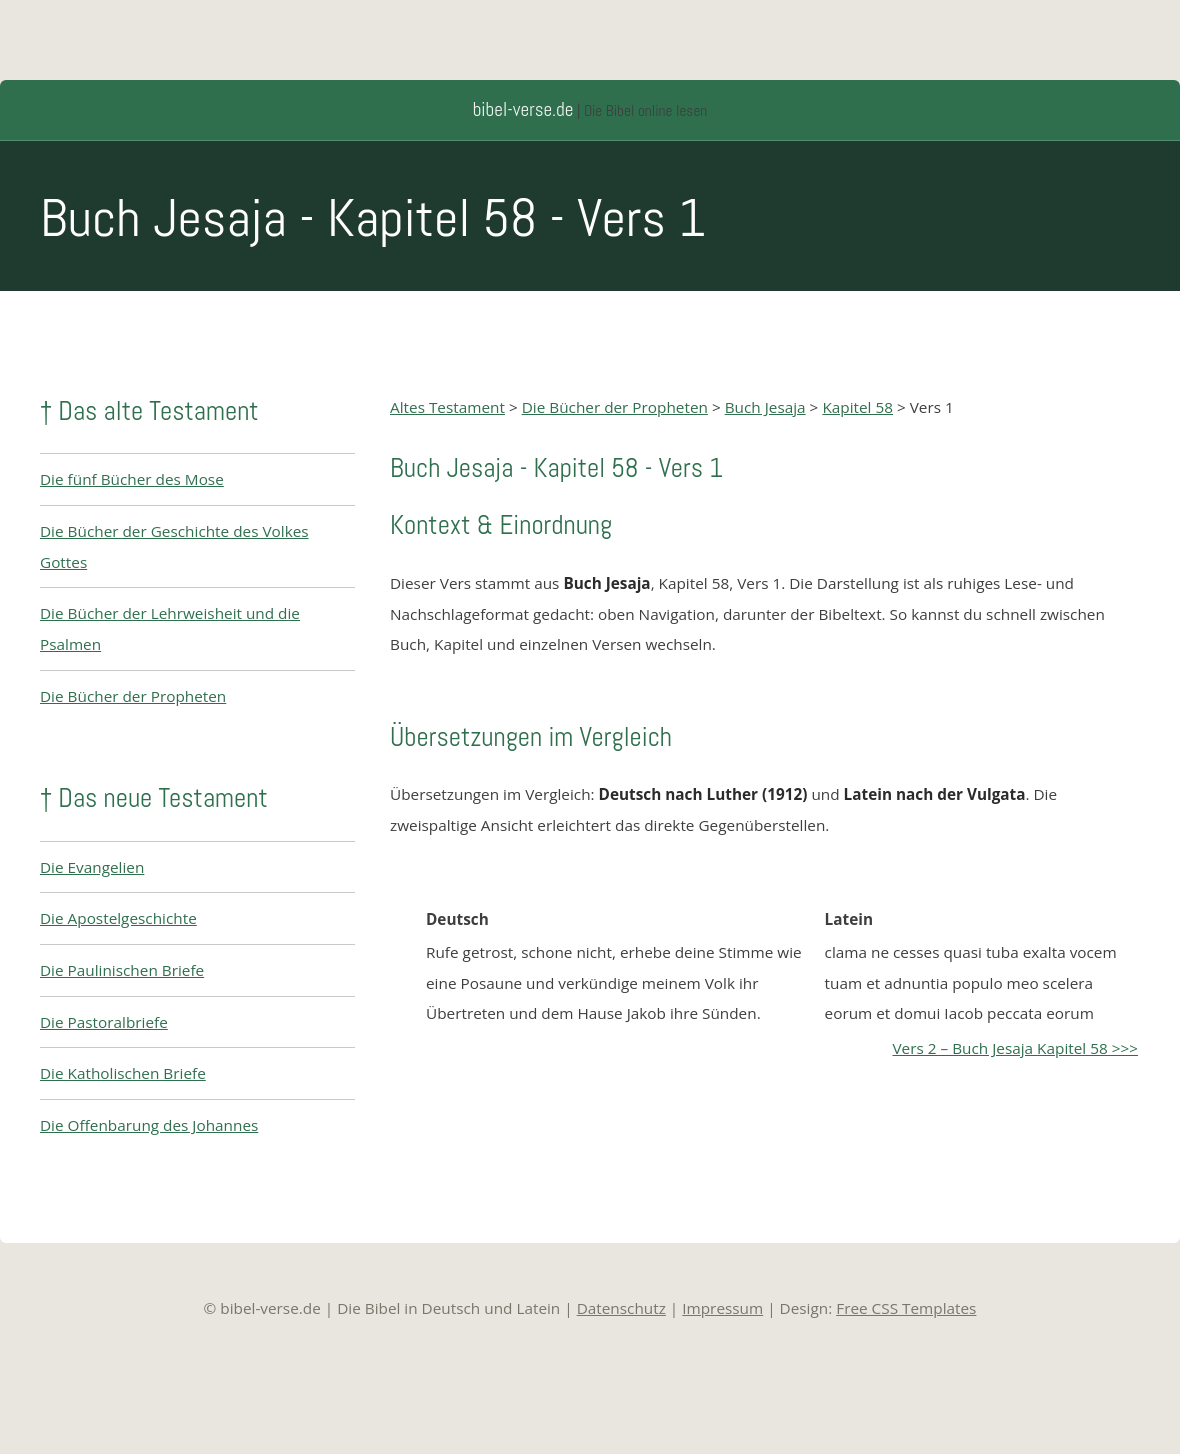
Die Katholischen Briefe (123, 1073)
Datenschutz (621, 1308)
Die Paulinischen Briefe (122, 970)
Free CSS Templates (906, 1308)
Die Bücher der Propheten (133, 696)
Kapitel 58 (857, 407)
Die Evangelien (92, 867)
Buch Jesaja (765, 407)
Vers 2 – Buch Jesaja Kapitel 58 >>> (1015, 1048)
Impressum (722, 1308)
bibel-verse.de (523, 109)
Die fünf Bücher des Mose (132, 479)
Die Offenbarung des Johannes (149, 1125)
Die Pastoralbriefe (104, 1022)
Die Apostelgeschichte (118, 918)
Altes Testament (447, 407)
